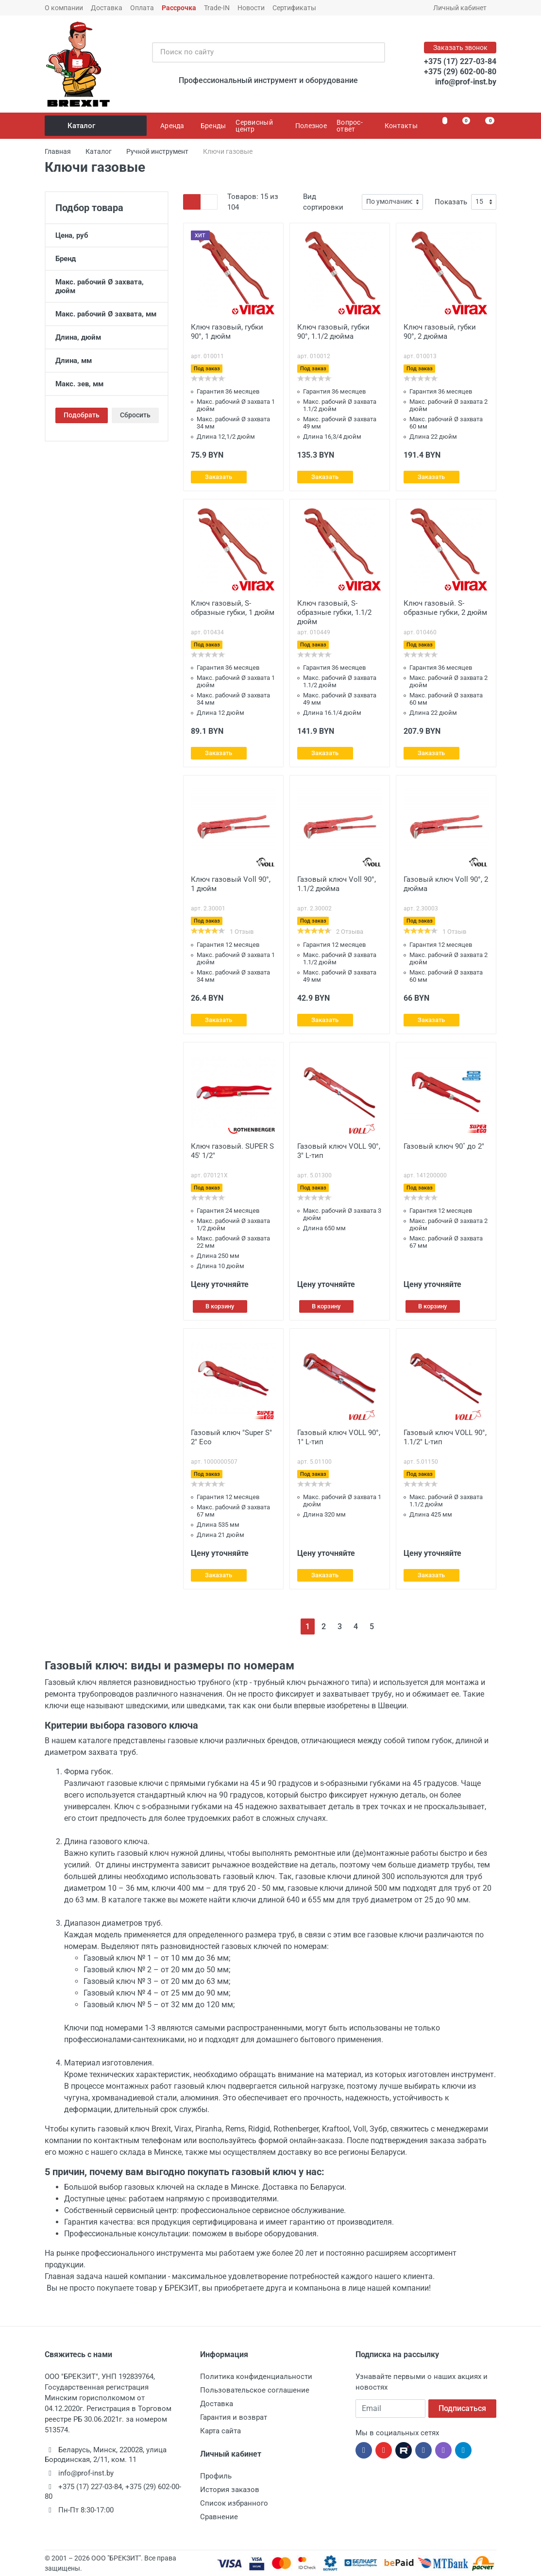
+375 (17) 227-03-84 (460, 61)
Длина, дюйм (106, 337)
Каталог (96, 125)
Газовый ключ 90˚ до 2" (444, 1146)
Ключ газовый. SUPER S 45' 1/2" (232, 1151)
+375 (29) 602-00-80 (460, 71)
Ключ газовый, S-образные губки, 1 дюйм (232, 608)
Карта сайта (220, 2431)
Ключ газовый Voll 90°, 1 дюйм (230, 884)
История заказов (229, 2489)
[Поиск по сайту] (258, 52)
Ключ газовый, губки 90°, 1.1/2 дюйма (333, 332)
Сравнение (219, 2516)
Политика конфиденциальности (256, 2376)
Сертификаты (294, 7)
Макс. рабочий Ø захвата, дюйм (106, 286)
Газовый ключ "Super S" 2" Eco (231, 1437)
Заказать (218, 476)
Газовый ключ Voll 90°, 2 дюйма (446, 884)
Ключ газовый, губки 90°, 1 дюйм (227, 332)
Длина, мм (106, 360)
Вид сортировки (323, 202)
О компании (64, 7)
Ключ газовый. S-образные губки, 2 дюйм (445, 608)
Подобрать (82, 415)
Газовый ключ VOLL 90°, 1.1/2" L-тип (445, 1437)
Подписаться (462, 2408)
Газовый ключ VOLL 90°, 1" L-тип (338, 1437)
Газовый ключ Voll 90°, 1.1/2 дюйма (336, 884)
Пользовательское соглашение (254, 2390)
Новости (251, 7)
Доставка (106, 7)
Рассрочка (179, 7)
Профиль (216, 2476)
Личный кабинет (463, 8)
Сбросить (135, 415)
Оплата (142, 7)
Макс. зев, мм (106, 384)
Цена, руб (106, 235)
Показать (451, 202)
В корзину (219, 1306)
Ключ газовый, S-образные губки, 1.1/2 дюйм (334, 612)
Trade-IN (217, 7)
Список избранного (234, 2503)
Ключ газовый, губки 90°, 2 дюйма (440, 332)
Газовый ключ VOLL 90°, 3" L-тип (338, 1151)
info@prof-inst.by (465, 81)
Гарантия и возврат (233, 2417)
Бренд (106, 258)
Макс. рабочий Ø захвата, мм (106, 314)
